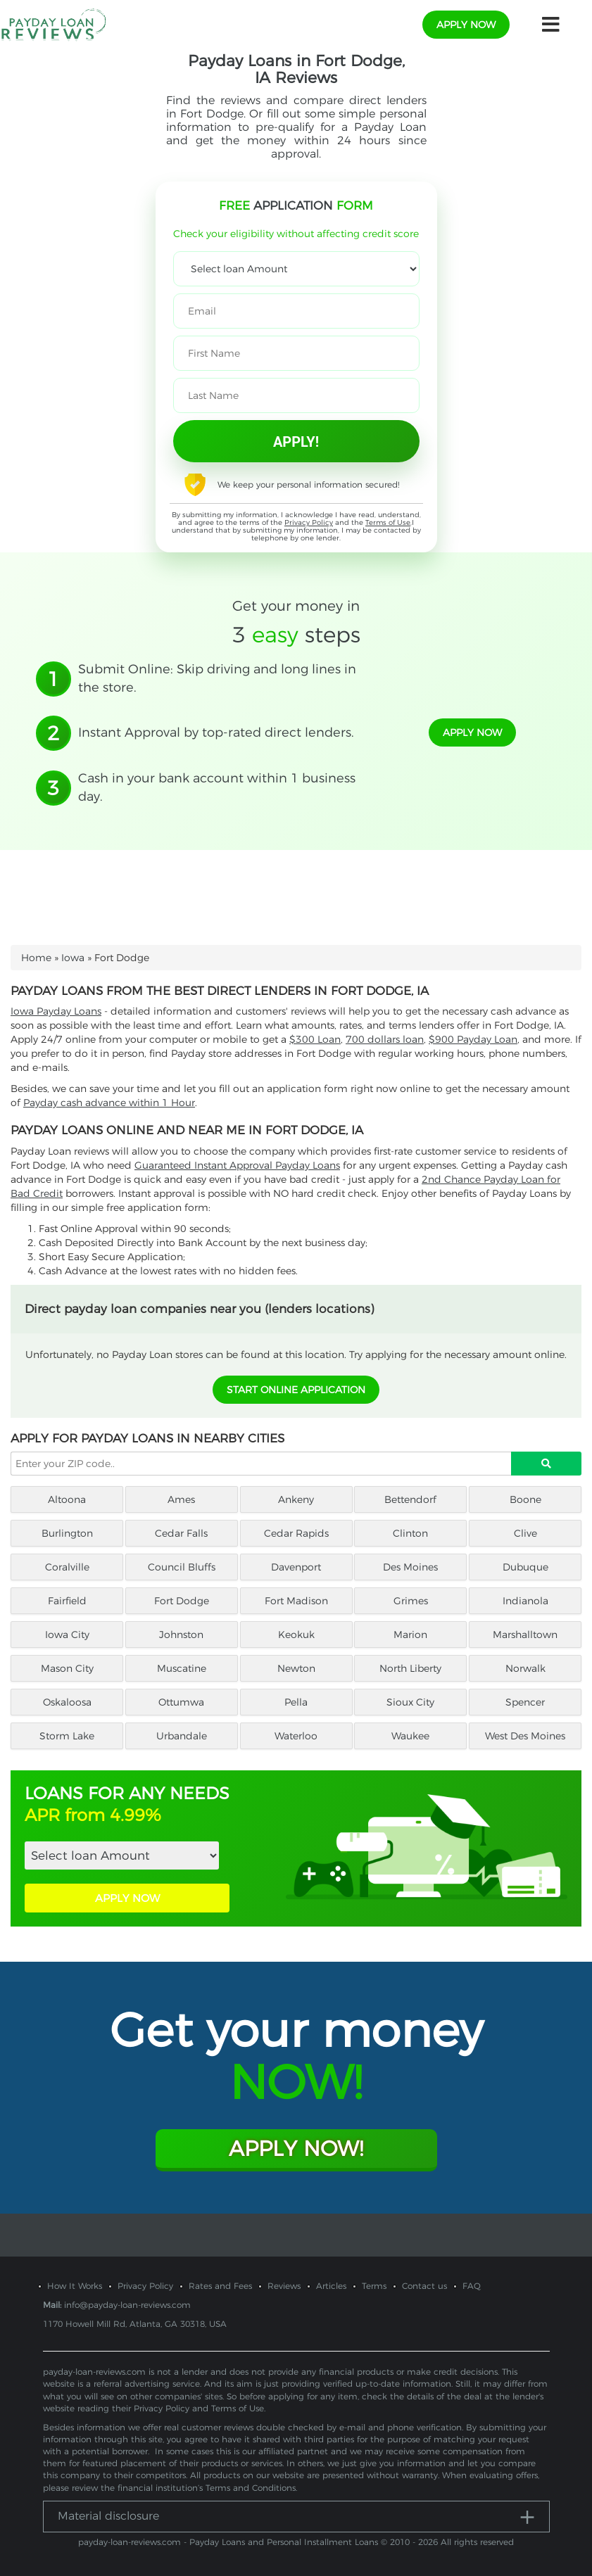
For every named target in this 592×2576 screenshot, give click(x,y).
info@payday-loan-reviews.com (127, 2304)
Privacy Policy (308, 522)
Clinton (410, 1533)
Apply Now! (296, 2149)
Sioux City (410, 1702)
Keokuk (296, 1634)
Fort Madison (296, 1600)
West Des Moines (525, 1736)
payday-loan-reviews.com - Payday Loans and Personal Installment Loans (228, 2542)
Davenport (296, 1567)
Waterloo (296, 1736)
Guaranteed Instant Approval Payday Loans (237, 1165)
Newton (296, 1668)
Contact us (424, 2285)
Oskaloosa (67, 1702)
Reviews (284, 2285)
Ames (181, 1499)
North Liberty (410, 1668)
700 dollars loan (385, 1039)
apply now (466, 24)
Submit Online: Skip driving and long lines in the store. (217, 678)
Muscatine (181, 1668)
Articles (331, 2285)
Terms (374, 2285)
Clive (525, 1533)
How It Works (74, 2285)
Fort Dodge (181, 1600)
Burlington (67, 1533)
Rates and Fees (220, 2285)
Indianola (525, 1600)
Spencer (525, 1702)
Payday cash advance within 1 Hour (109, 1102)
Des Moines (410, 1567)
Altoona (67, 1499)
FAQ (471, 2285)
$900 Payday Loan (473, 1039)
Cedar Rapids (296, 1533)
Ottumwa (181, 1702)
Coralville (67, 1567)
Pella (296, 1702)
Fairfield (67, 1600)
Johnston (181, 1634)
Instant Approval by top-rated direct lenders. (216, 732)
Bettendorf (410, 1499)
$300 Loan (315, 1039)
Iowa (72, 957)
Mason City (67, 1668)
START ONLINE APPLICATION (296, 1389)
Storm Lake (66, 1736)
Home (36, 957)
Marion (410, 1634)
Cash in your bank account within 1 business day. (216, 787)
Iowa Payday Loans (56, 1011)
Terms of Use (387, 522)
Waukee (410, 1736)
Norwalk (525, 1668)
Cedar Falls (181, 1533)
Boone (525, 1499)
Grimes (410, 1600)
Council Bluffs (181, 1567)
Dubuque (525, 1567)
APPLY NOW (127, 1898)
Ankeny (296, 1499)
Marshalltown (525, 1634)
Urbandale (181, 1736)
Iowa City (67, 1634)
